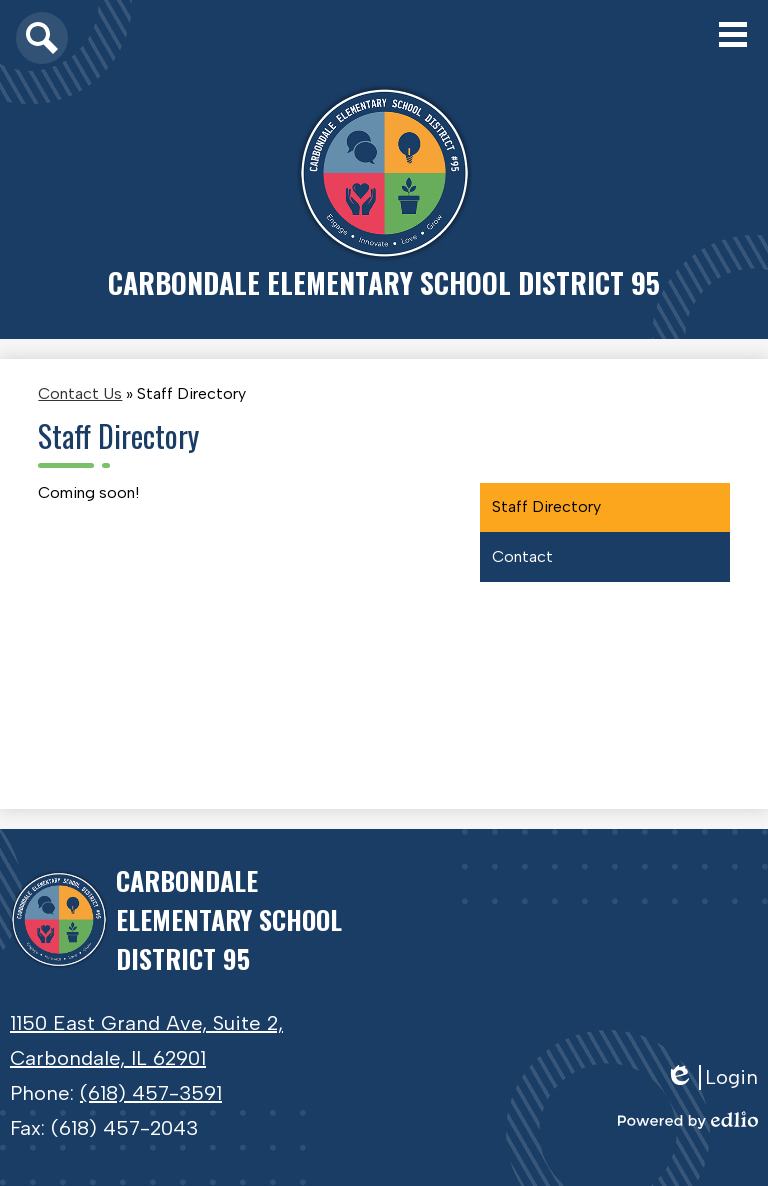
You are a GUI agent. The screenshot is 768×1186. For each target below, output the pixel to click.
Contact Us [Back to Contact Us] (80, 393)
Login (711, 1077)
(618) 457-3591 (151, 1093)
